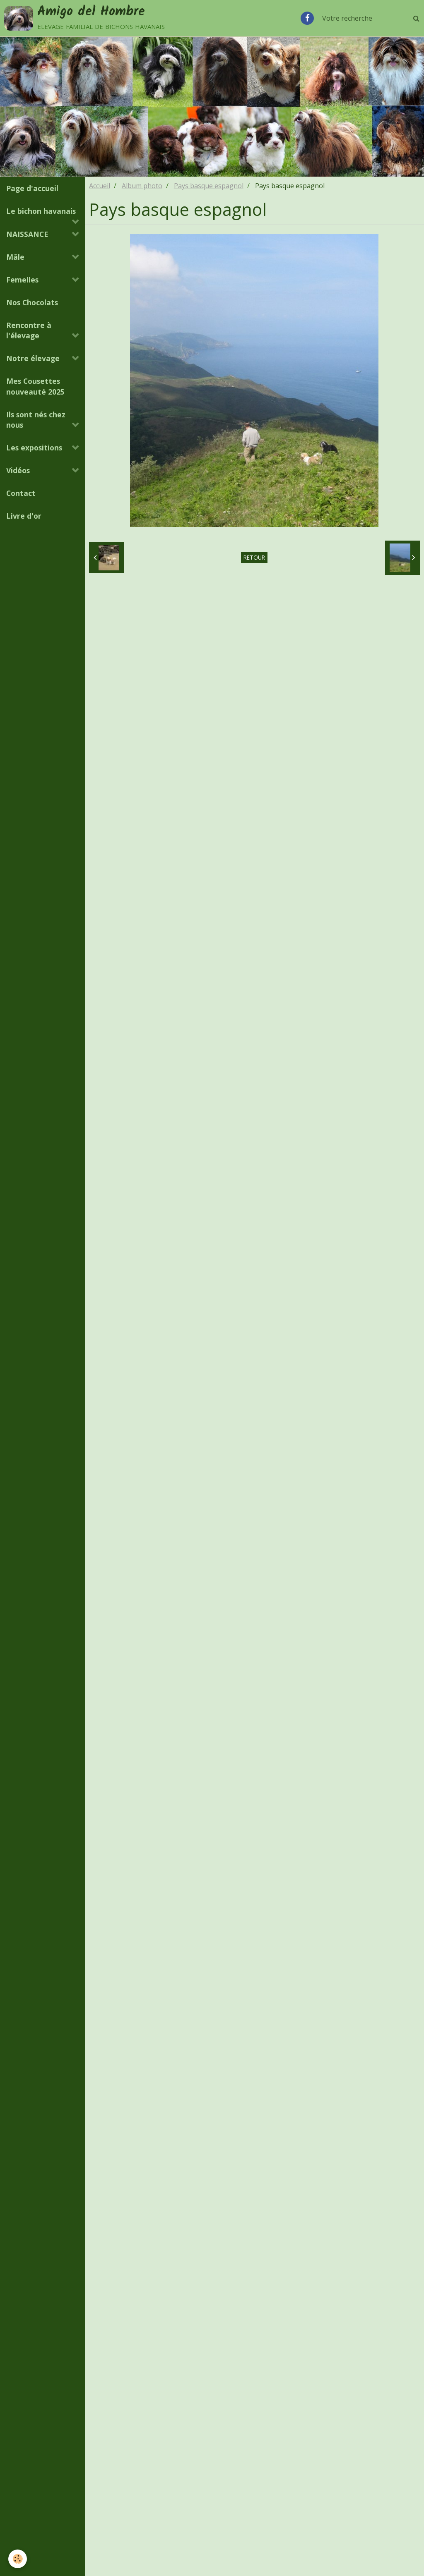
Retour (254, 559)
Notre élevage (33, 359)
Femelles (22, 281)
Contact (21, 494)
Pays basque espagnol (208, 187)
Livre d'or (23, 517)
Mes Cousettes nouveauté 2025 (35, 387)
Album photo (142, 187)
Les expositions (34, 449)
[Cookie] (17, 2559)
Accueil (99, 187)
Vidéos (18, 471)
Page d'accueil (32, 189)
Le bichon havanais (41, 212)
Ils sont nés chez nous (35, 421)
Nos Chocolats (32, 304)
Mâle (15, 258)
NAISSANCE (27, 235)
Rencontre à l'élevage (28, 331)
